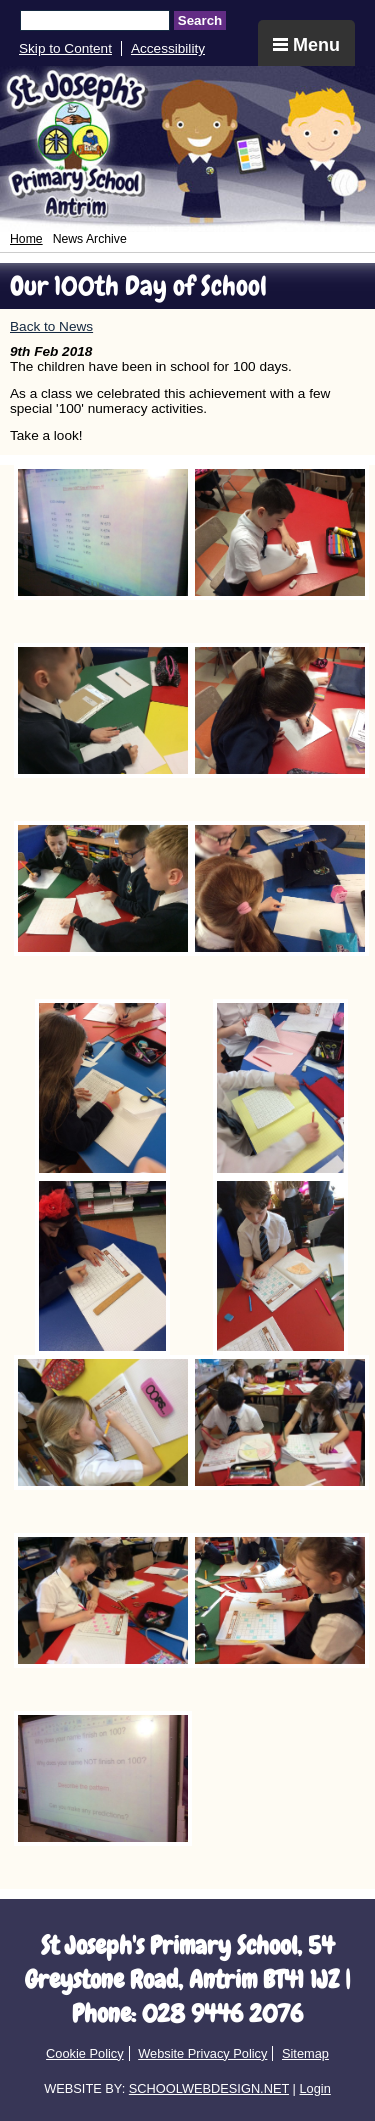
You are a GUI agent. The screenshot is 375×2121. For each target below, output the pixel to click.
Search (200, 20)
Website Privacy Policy (202, 2053)
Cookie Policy (85, 2053)
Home (26, 239)
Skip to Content (65, 48)
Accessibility (168, 48)
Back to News (51, 326)
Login (314, 2088)
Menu (306, 45)
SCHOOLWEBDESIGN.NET (209, 2088)
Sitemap (305, 2053)
